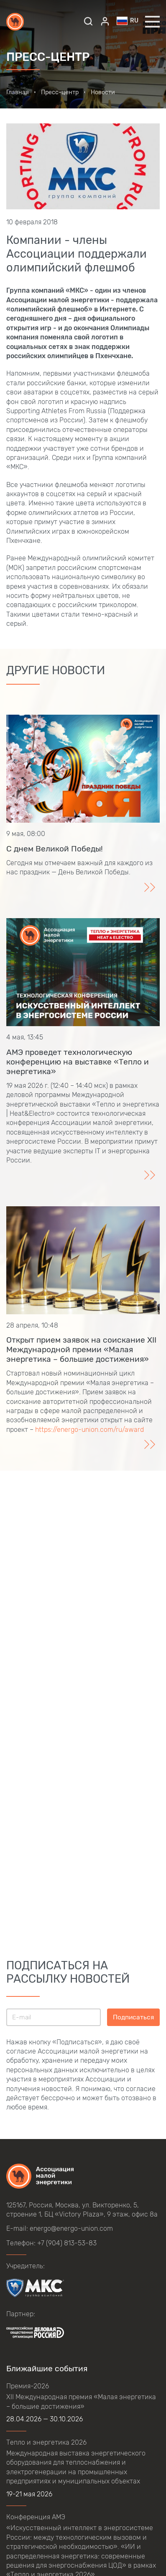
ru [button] (127, 21)
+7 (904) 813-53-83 (67, 2243)
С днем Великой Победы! (54, 849)
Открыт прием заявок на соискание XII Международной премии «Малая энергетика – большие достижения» (81, 1349)
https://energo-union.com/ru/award (89, 1430)
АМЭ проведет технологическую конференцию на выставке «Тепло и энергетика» (77, 1061)
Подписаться (133, 2017)
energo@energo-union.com (71, 2228)
